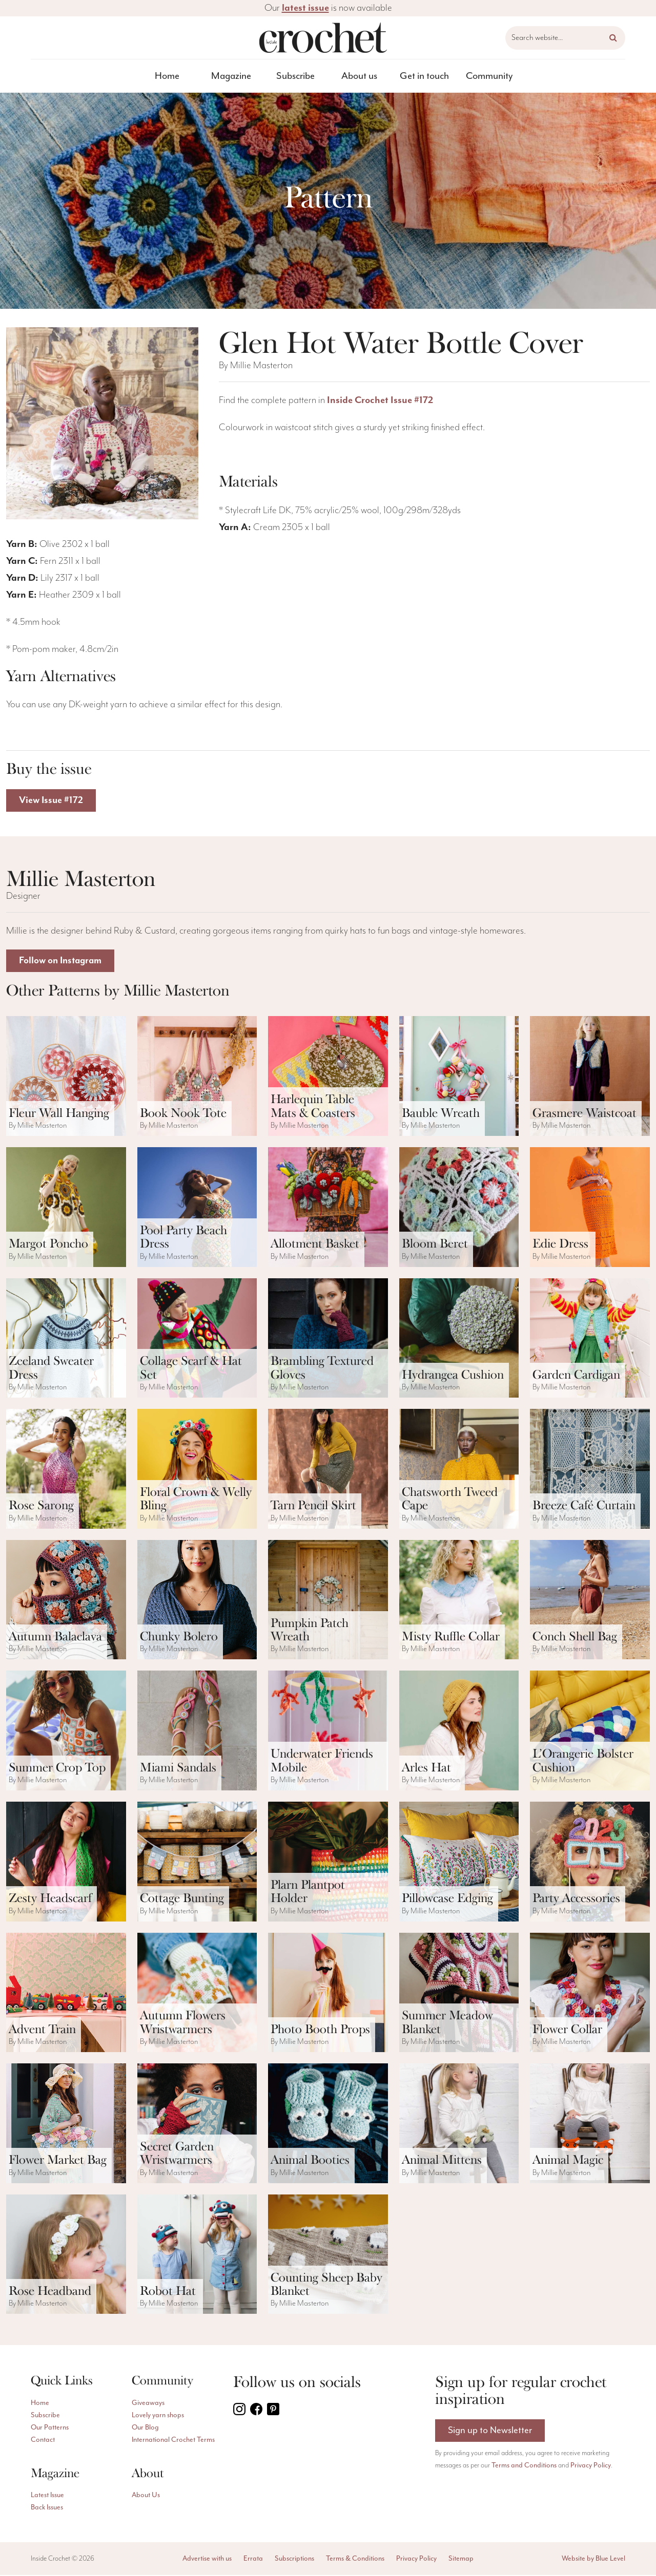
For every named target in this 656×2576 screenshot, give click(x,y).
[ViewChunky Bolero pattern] (197, 1601)
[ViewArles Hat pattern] (459, 1731)
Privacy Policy (590, 2467)
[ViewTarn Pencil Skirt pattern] (328, 1470)
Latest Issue (47, 2496)
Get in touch (424, 76)
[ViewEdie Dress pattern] (590, 1208)
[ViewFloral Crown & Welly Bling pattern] (197, 1470)
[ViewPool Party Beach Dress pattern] (197, 1208)
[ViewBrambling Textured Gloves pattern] (328, 1339)
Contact (43, 2441)
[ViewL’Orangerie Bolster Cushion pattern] (590, 1731)
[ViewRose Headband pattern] (66, 2255)
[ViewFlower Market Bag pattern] (66, 2124)
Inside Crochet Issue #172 (380, 400)
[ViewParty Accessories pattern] (590, 1863)
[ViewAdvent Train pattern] (66, 1994)
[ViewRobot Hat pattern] (197, 2255)
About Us (146, 2496)
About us (359, 76)
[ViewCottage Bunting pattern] (197, 1863)
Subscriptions (294, 2560)
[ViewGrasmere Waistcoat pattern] (590, 1077)
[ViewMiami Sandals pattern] (197, 1731)
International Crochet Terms (173, 2441)
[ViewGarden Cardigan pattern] (590, 1339)
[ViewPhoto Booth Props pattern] (328, 1994)
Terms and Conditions (524, 2467)
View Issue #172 (52, 801)
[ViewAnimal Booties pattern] (328, 2124)
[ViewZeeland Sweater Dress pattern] (66, 1339)
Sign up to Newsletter (490, 2432)
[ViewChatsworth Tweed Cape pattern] (459, 1470)
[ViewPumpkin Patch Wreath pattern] (328, 1601)
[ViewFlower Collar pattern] (590, 1994)
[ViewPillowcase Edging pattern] (459, 1863)
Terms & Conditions (355, 2560)
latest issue (305, 8)
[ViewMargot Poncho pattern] (66, 1208)
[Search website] (565, 38)
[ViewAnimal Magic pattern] (590, 2124)
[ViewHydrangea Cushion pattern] (459, 1339)
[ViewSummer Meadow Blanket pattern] (459, 1994)
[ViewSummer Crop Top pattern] (66, 1731)
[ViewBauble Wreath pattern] (459, 1077)
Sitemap (461, 2560)
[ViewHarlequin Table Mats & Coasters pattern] (328, 1077)
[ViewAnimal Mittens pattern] (459, 2124)
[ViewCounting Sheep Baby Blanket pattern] (328, 2255)
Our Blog (145, 2428)
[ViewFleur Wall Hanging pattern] (66, 1077)
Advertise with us (207, 2560)
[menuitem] (167, 76)
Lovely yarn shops (158, 2416)
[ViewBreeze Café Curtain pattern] (590, 1470)
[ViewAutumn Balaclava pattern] (66, 1601)
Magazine (231, 76)
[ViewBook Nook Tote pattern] (197, 1077)
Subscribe (295, 76)
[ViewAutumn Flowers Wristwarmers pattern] (197, 1994)
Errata (253, 2560)
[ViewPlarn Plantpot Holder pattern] (328, 1863)
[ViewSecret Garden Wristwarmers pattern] (197, 2124)
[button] (613, 38)
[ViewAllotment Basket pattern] (328, 1208)
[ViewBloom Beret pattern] (459, 1208)
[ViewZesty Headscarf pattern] (66, 1863)
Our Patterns (50, 2428)
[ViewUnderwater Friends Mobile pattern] (328, 1731)
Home (167, 76)
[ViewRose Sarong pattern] (66, 1470)
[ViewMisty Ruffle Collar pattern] (459, 1601)
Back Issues (47, 2508)
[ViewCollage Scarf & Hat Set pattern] (197, 1339)
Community (489, 76)
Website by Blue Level (593, 2560)
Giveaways (148, 2404)
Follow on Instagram (62, 961)
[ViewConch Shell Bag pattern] (590, 1601)
